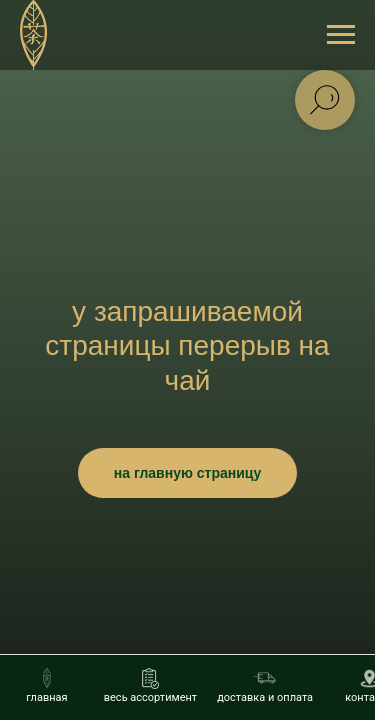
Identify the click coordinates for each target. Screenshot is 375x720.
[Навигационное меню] (341, 35)
